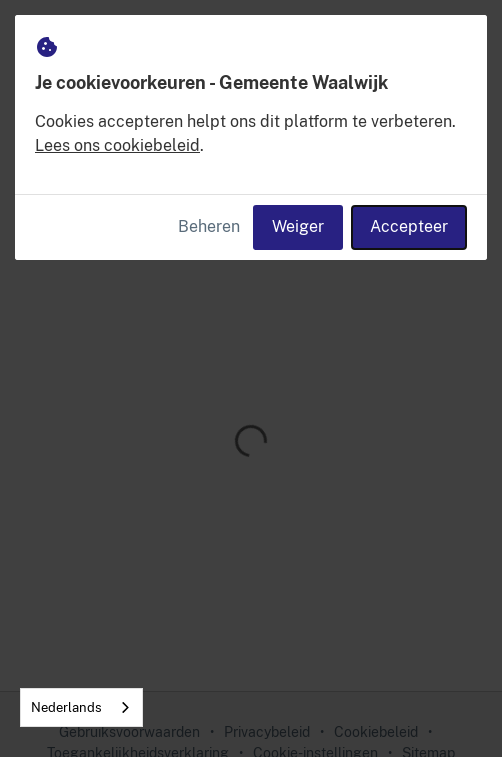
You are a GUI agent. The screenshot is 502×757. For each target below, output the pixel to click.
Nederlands (66, 707)
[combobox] (81, 707)
